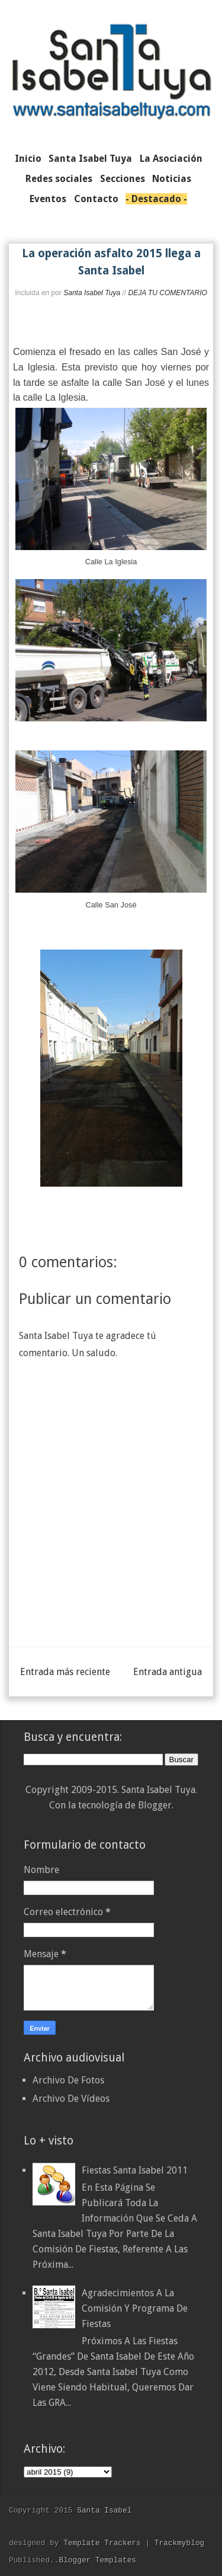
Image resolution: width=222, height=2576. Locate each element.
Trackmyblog (179, 2542)
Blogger (155, 1805)
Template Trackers (102, 2542)
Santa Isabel (104, 2510)
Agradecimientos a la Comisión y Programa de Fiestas (135, 2308)
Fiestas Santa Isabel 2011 (135, 2170)
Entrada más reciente (65, 1671)
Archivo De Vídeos (71, 2098)
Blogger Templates (97, 2560)
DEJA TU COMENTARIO (167, 293)
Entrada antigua (167, 1671)
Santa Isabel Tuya (91, 293)
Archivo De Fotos (68, 2080)
